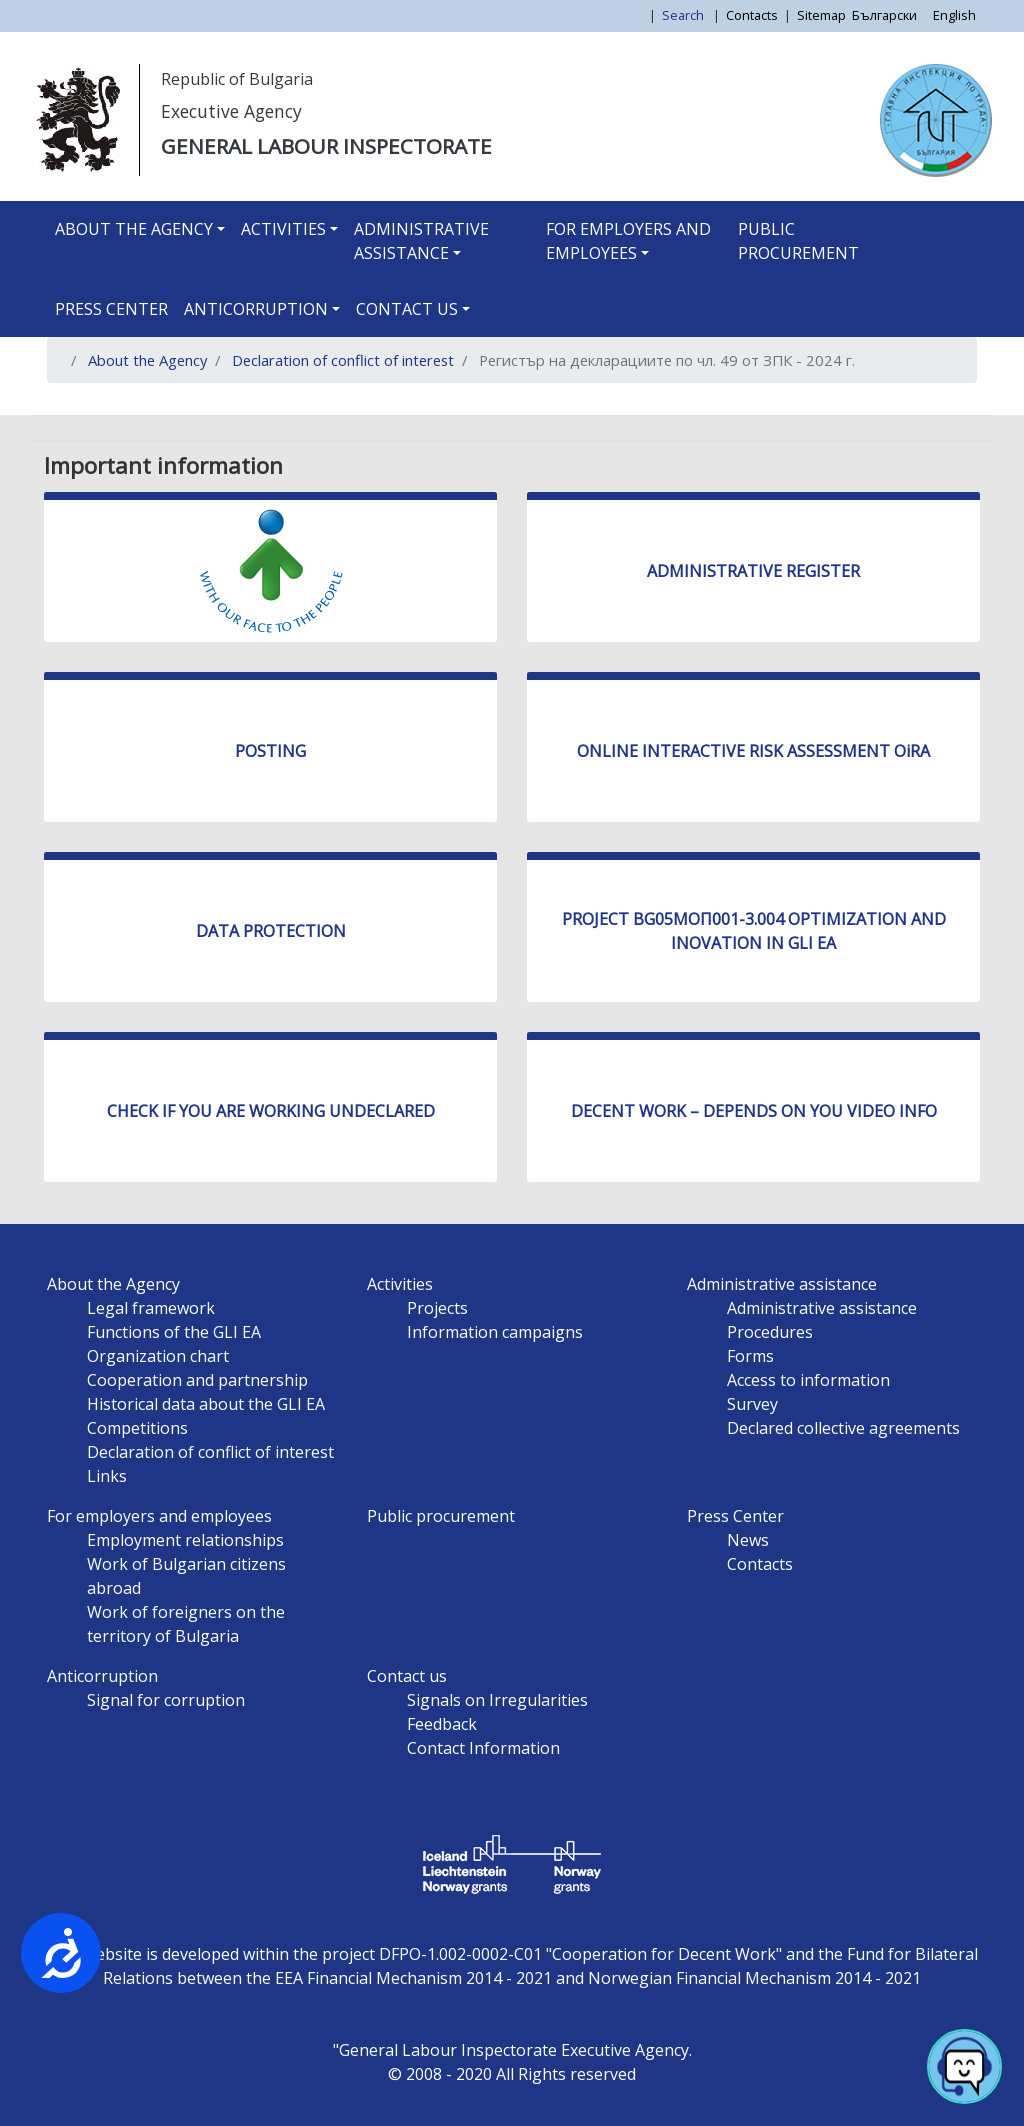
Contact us (407, 309)
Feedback (442, 1724)
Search (684, 15)
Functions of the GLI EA (174, 1332)
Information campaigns (495, 1332)
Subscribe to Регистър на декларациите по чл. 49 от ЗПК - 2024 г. (70, 407)
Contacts (752, 15)
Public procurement (798, 241)
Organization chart (158, 1356)
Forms (750, 1356)
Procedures (770, 1332)
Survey (752, 1404)
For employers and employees (628, 241)
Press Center (111, 309)
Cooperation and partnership (197, 1380)
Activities (283, 229)
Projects (437, 1308)
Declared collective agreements (843, 1428)
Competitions (137, 1428)
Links (107, 1476)
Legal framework (151, 1308)
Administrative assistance (421, 241)
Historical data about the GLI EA (206, 1404)
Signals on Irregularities (497, 1700)
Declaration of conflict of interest (343, 360)
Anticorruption (256, 309)
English (954, 15)
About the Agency (134, 229)
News (748, 1540)
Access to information (808, 1380)
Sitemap (821, 15)
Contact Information (483, 1748)
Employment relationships (185, 1540)
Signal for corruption (166, 1700)
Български (884, 15)
